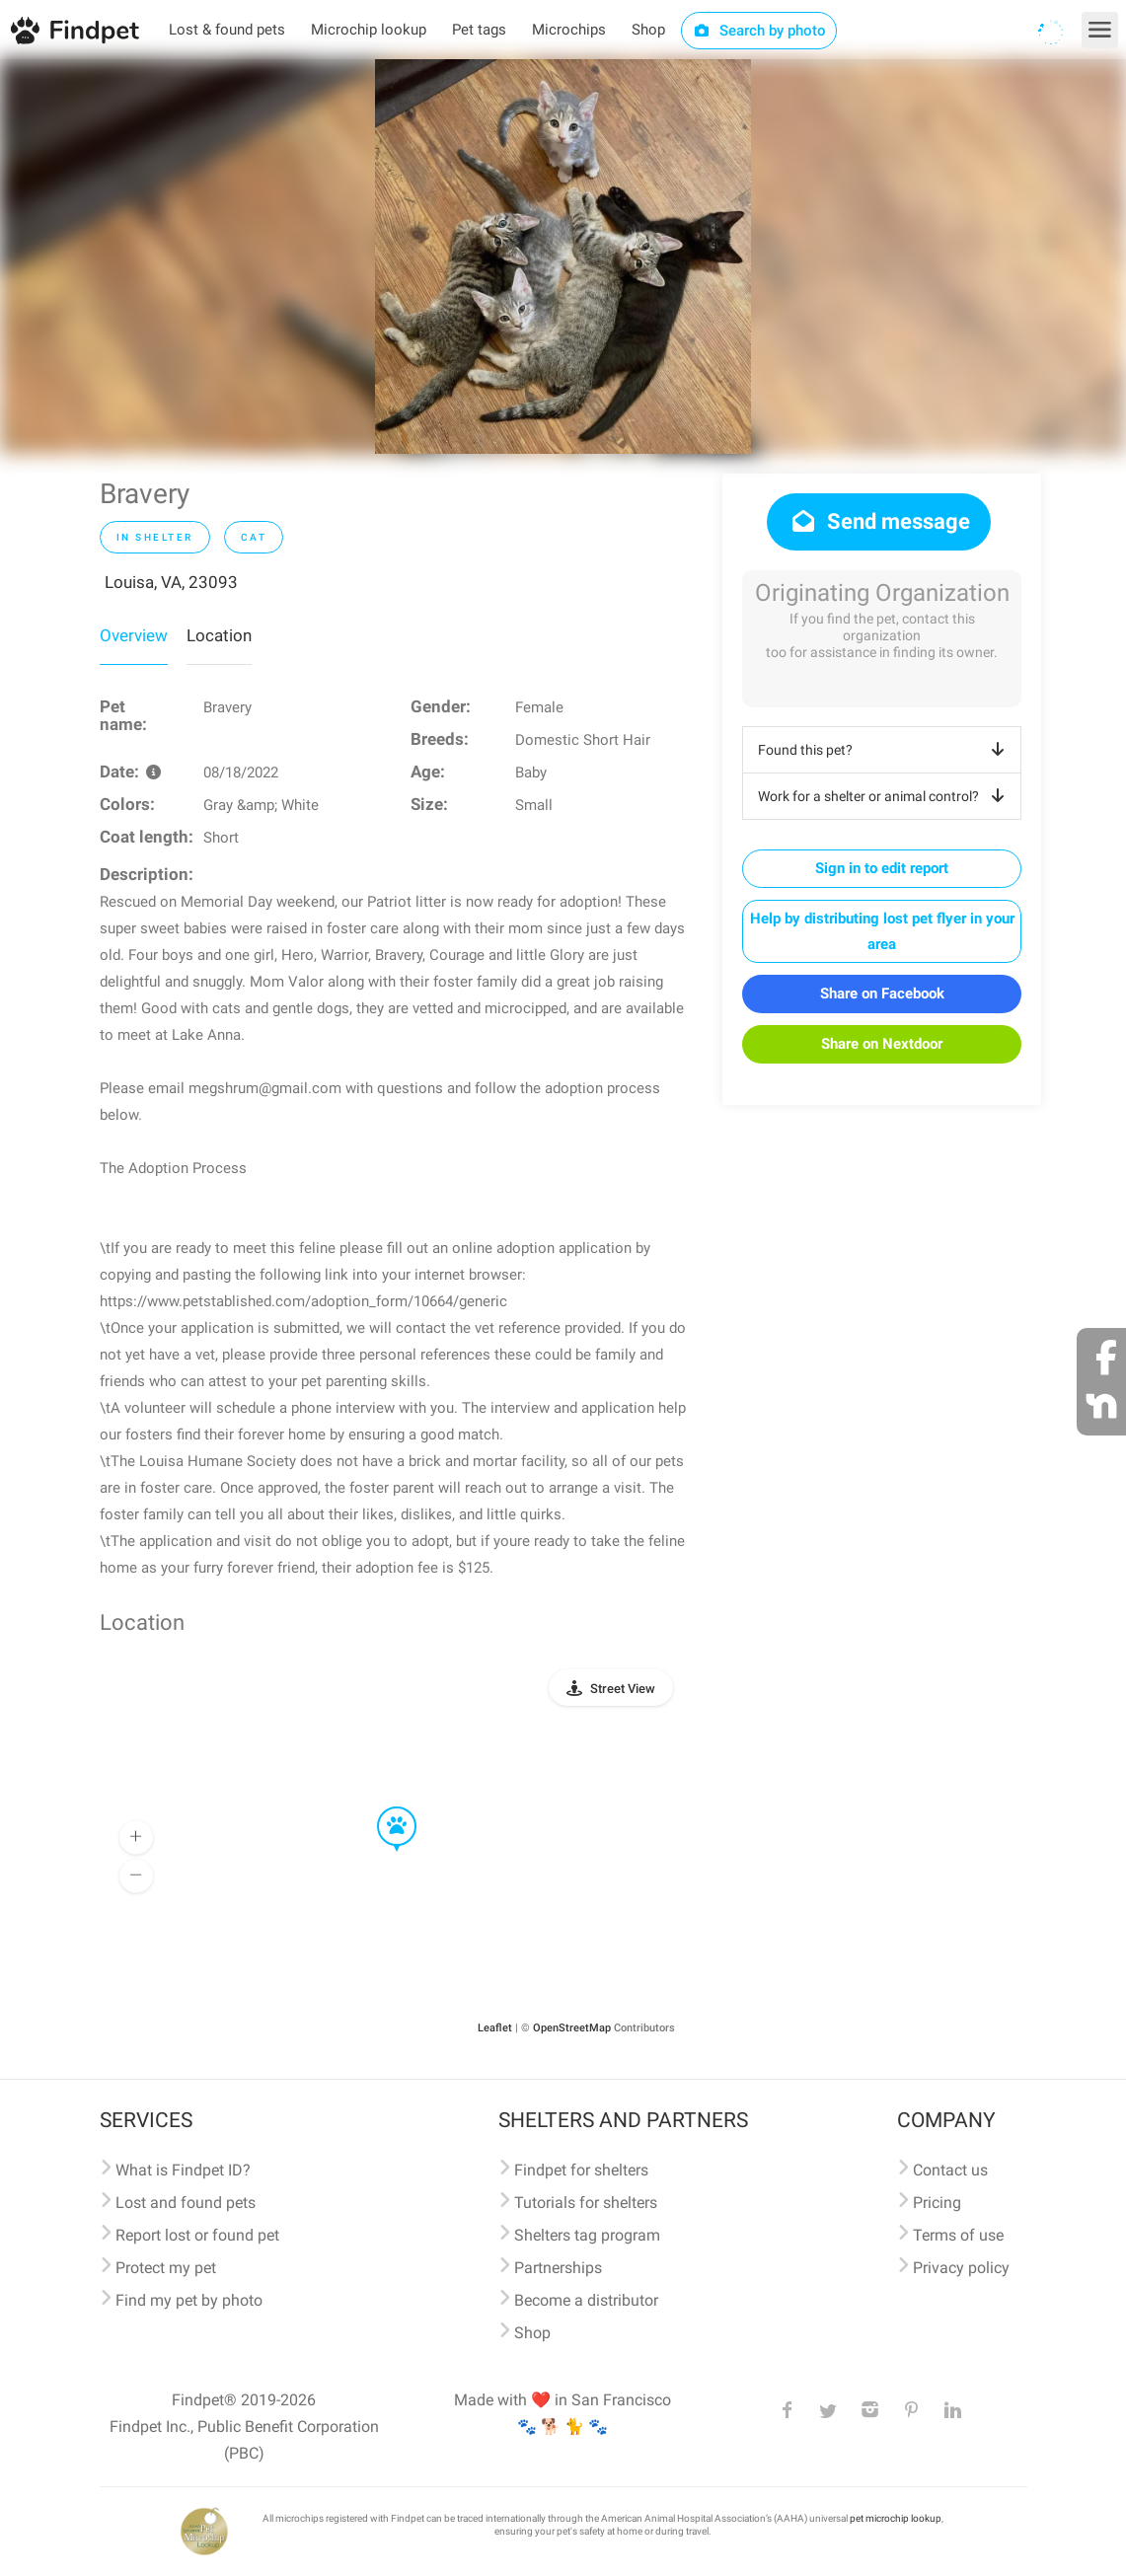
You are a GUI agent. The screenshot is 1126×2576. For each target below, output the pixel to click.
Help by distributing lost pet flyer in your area (882, 931)
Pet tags (479, 29)
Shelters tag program (587, 2235)
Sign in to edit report (881, 868)
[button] (383, 1807)
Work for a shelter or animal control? (885, 796)
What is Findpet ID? (183, 2170)
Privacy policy (961, 2267)
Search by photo (759, 30)
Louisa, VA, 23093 (171, 582)
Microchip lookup (368, 29)
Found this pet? (885, 750)
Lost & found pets (227, 29)
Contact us (950, 2170)
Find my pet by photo (189, 2300)
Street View (622, 1688)
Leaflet (495, 2028)
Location (219, 635)
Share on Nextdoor (881, 1044)
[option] (563, 256)
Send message (879, 521)
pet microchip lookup (895, 2518)
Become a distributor (586, 2300)
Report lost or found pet (197, 2235)
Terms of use (958, 2235)
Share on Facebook (882, 993)
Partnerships (558, 2267)
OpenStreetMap (572, 2028)
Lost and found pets (185, 2202)
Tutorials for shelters (585, 2202)
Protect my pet (165, 2267)
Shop (648, 29)
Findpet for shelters (581, 2170)
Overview (134, 635)
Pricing (937, 2202)
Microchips (569, 29)
